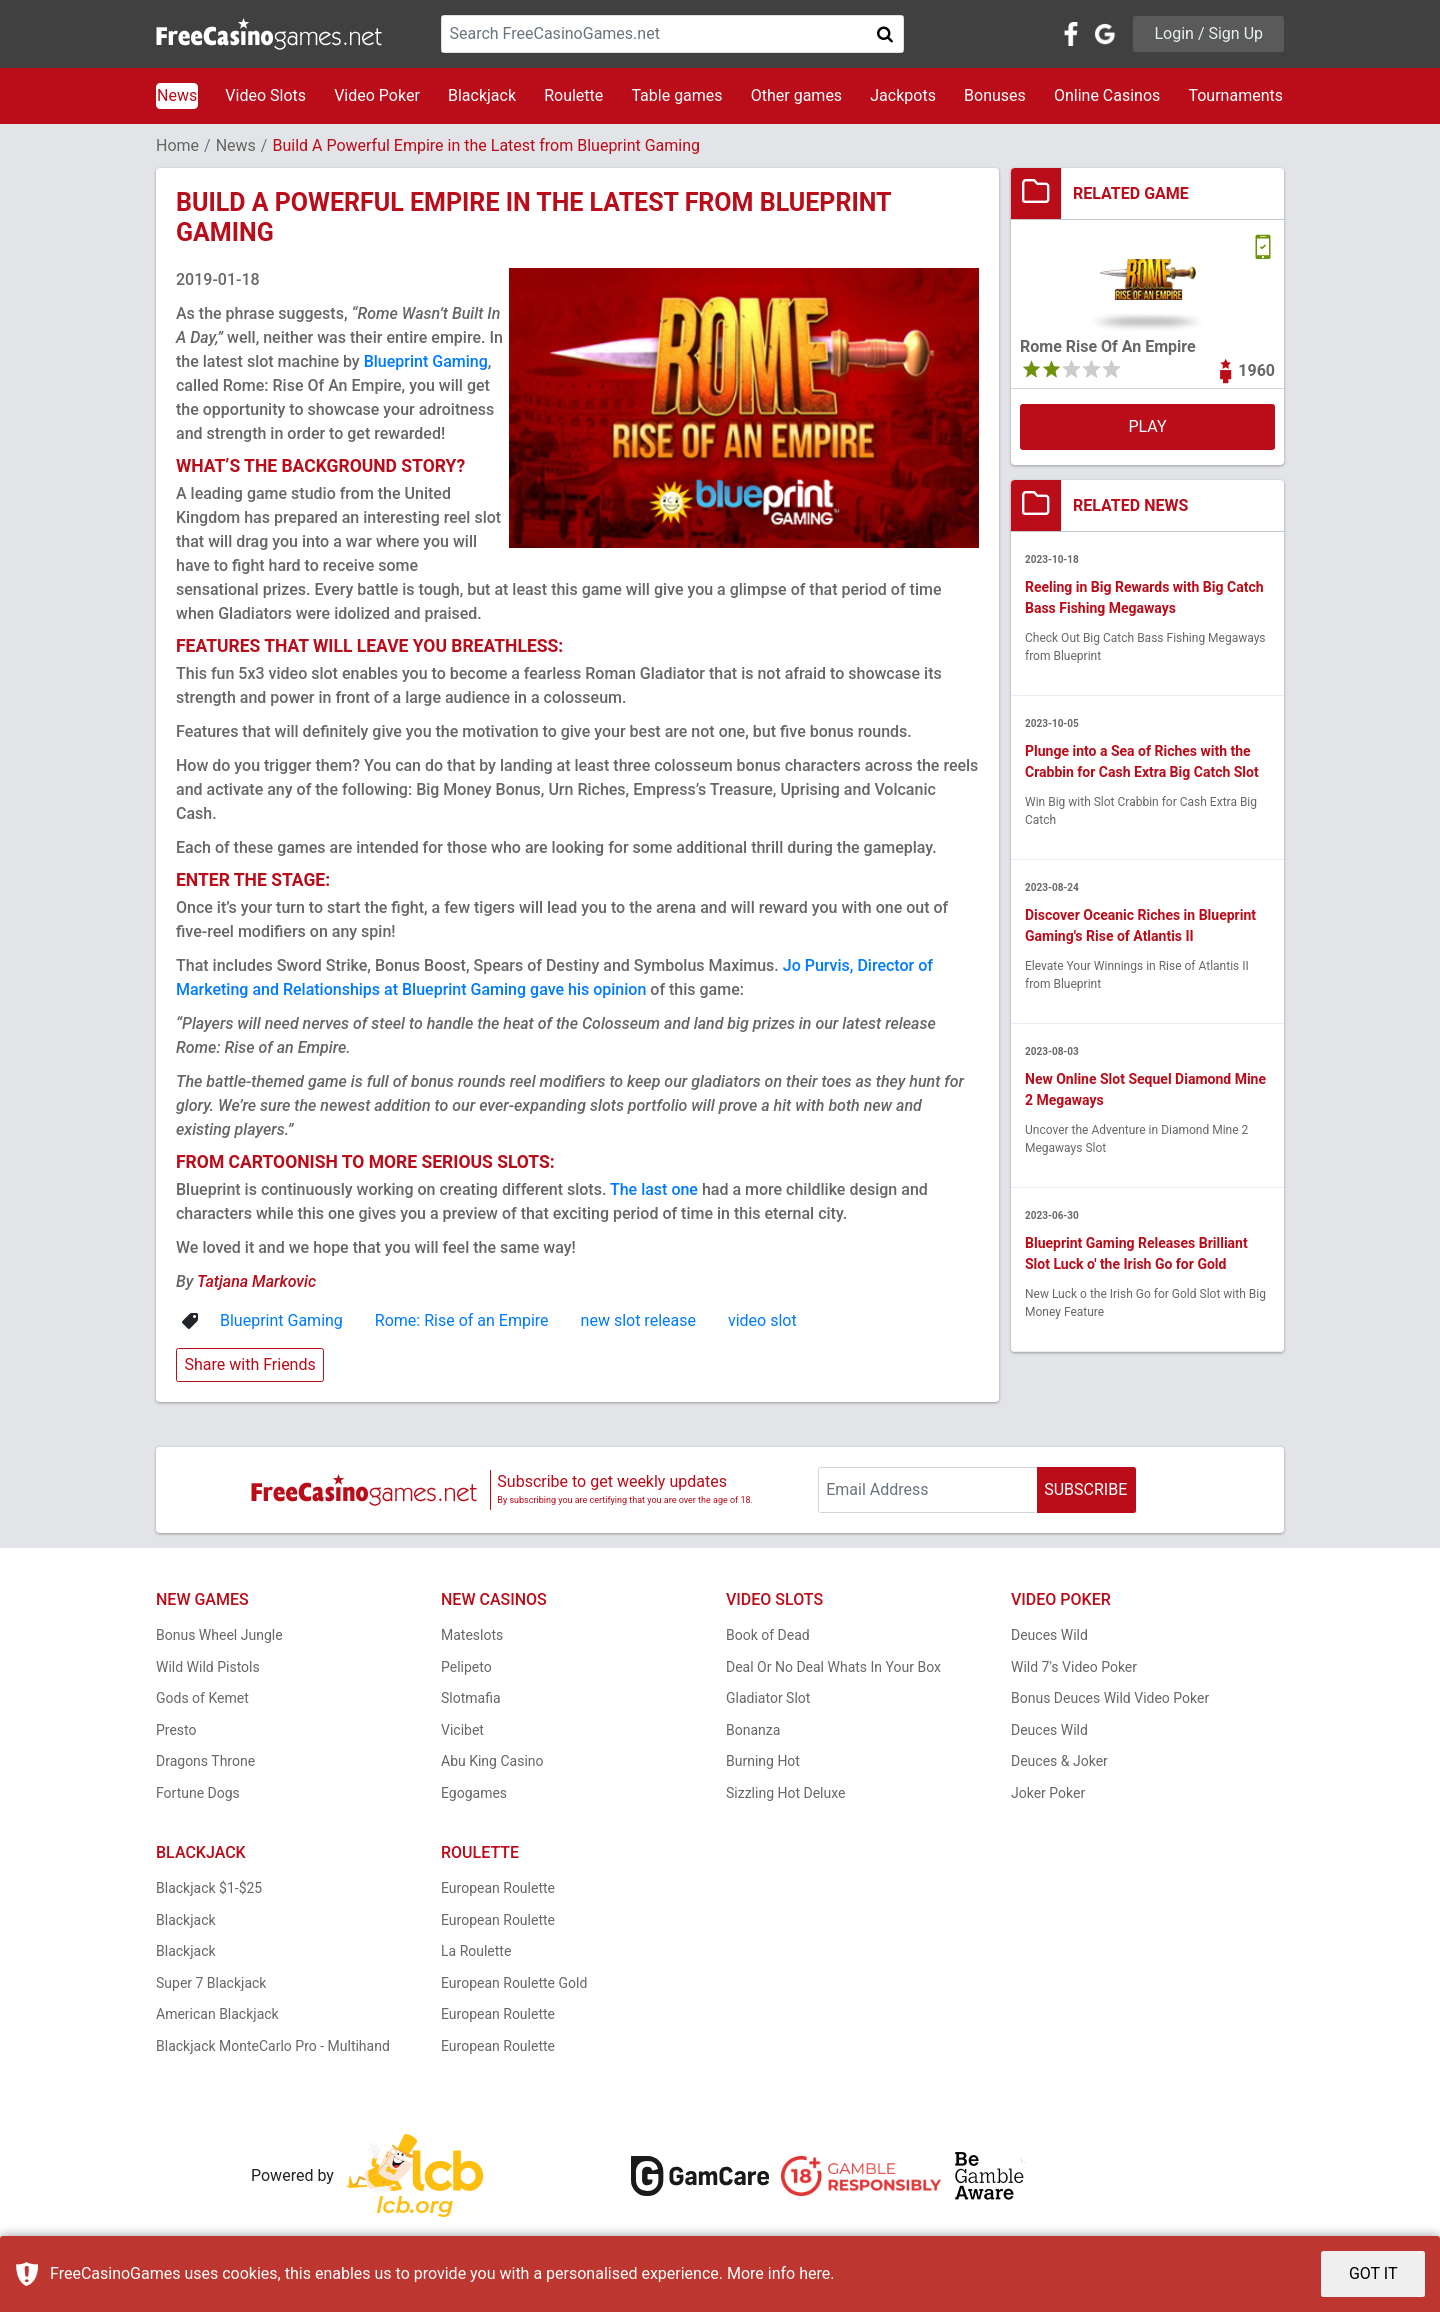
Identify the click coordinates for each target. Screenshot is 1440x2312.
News (177, 95)
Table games (676, 95)
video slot (762, 1320)
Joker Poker (1048, 1793)
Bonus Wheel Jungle (219, 1635)
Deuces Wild (1049, 1635)
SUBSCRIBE (1085, 1489)
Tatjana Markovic (256, 1281)
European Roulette (498, 1888)
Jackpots (903, 95)
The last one (654, 1189)
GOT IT (1373, 2273)
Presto (176, 1730)
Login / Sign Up (1208, 33)
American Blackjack (217, 2014)
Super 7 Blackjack (211, 1983)
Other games (796, 95)
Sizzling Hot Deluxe (785, 1793)
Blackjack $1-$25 (209, 1888)
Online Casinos (1107, 95)
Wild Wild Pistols (208, 1667)
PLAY (1147, 426)
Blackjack (482, 95)
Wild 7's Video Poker (1074, 1667)
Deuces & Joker (1059, 1761)
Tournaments (1235, 95)
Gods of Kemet (202, 1698)
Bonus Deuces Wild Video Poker (1110, 1698)
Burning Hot (763, 1761)
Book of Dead (768, 1635)
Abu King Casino (492, 1761)
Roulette (573, 95)
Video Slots (265, 95)
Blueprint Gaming (426, 361)
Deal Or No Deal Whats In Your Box (833, 1667)
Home (177, 145)
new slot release (638, 1320)
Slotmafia (471, 1698)
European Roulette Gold (514, 1983)
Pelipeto (466, 1667)
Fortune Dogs (198, 1793)
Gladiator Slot (768, 1698)
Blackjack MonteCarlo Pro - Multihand (273, 2046)
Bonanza (753, 1730)
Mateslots (472, 1635)
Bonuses (995, 95)
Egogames (474, 1793)
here (814, 2273)
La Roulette (476, 1951)
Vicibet (462, 1730)
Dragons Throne (205, 1761)
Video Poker (377, 95)
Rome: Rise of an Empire (462, 1320)
